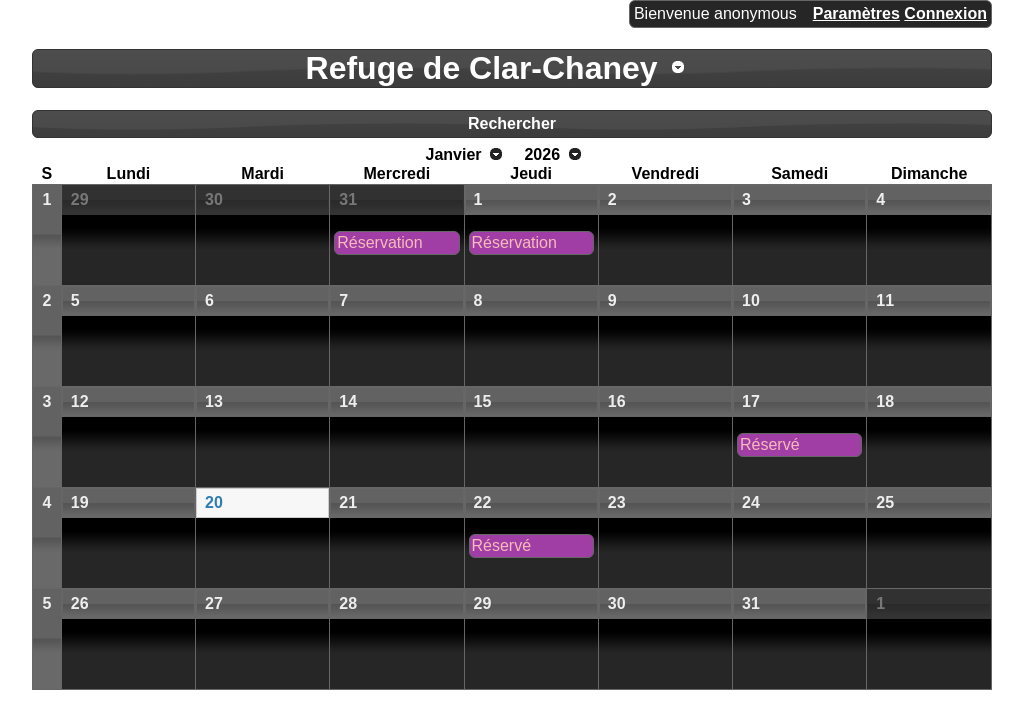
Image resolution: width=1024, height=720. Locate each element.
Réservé (770, 444)
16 (617, 401)
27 (214, 603)
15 (483, 401)
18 (885, 401)
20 (214, 502)
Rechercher (512, 123)
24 (751, 502)
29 (80, 199)
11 (885, 300)
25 (885, 502)
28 (348, 603)
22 (483, 502)
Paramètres (856, 13)
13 (214, 401)
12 (80, 401)
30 (214, 199)
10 (751, 300)
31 (348, 199)
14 (348, 401)
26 (80, 603)
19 (80, 502)
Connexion (945, 13)
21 (348, 502)
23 (617, 502)
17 (751, 401)
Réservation (379, 242)
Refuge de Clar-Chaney (482, 68)
